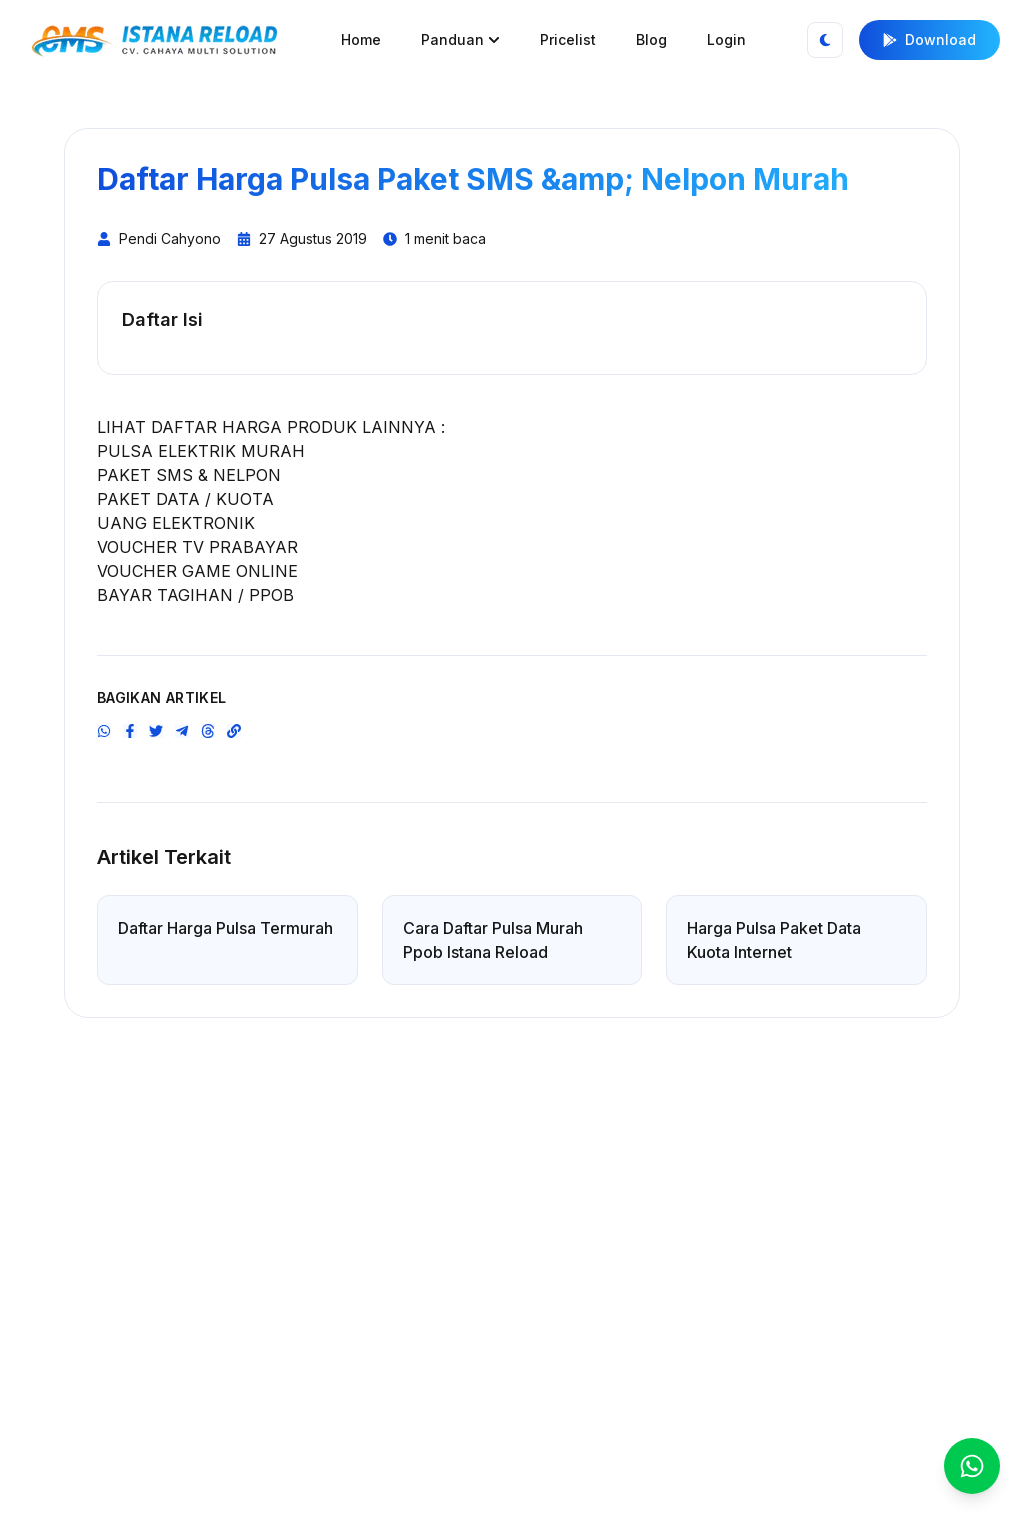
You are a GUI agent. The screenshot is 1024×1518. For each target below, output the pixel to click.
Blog (651, 39)
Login (726, 39)
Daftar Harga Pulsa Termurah (225, 928)
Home (361, 39)
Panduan (460, 39)
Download (929, 39)
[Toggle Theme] (825, 40)
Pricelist (568, 39)
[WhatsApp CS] (972, 1466)
